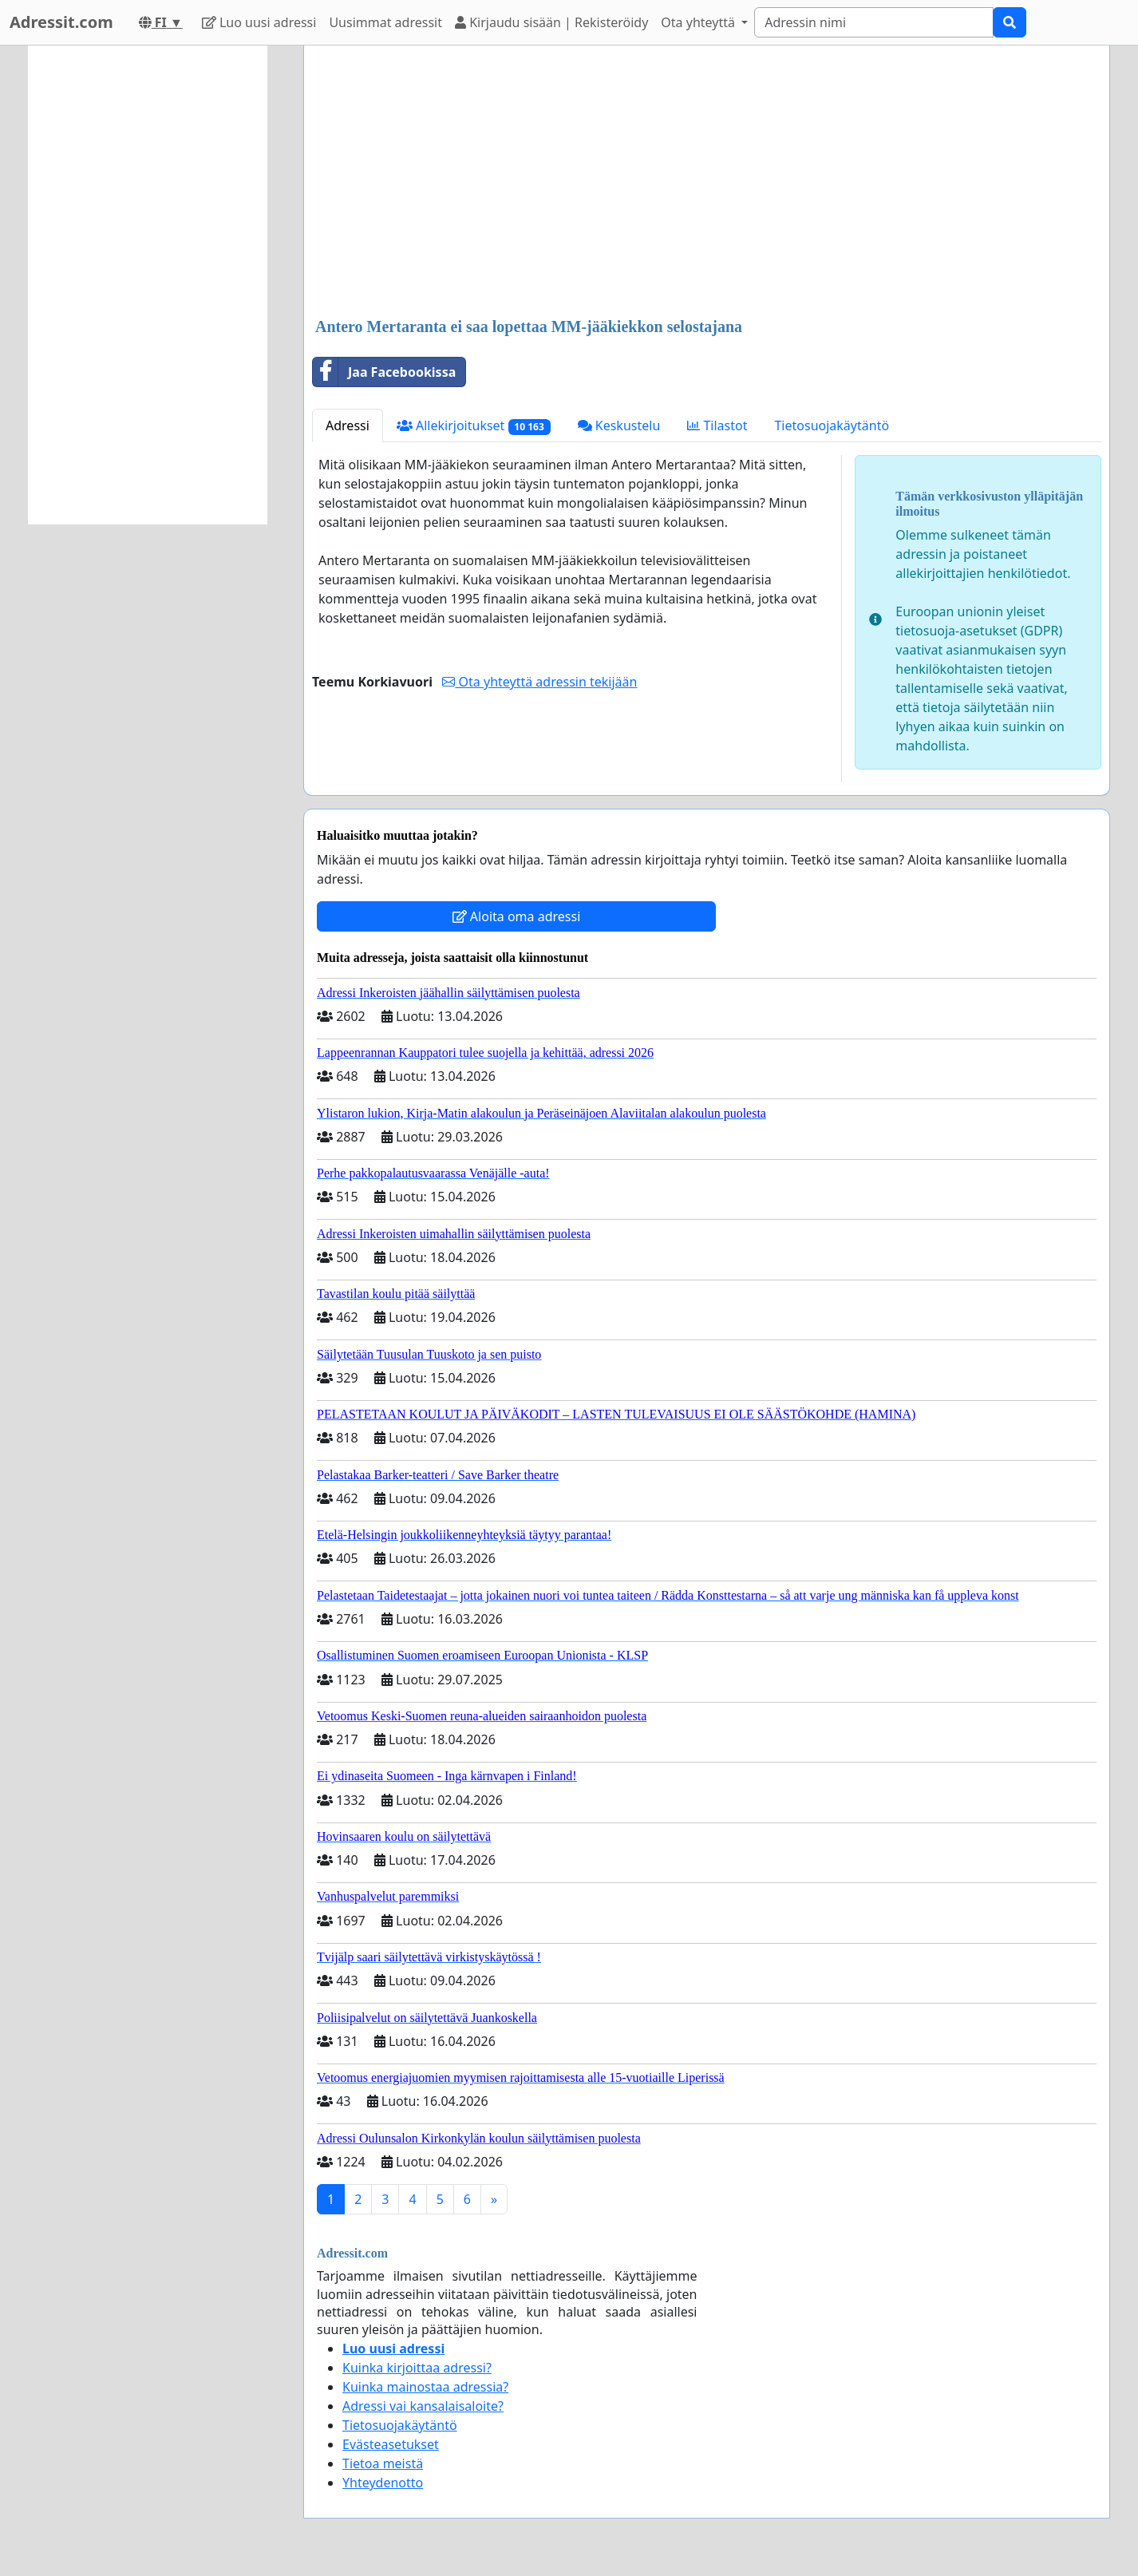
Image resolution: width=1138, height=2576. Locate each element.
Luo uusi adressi (259, 22)
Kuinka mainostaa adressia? (425, 2387)
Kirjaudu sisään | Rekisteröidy (551, 22)
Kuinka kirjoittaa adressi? (417, 2367)
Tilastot (717, 425)
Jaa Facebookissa (384, 372)
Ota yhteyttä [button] (699, 22)
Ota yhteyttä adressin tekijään (539, 681)
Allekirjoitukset (474, 426)
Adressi (347, 425)
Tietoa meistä (382, 2463)
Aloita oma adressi (516, 916)
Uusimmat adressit (385, 22)
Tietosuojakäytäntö (831, 425)
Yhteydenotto (382, 2482)
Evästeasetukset (390, 2444)
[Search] (874, 22)
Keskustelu (619, 425)
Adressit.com (61, 22)
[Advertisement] (706, 183)
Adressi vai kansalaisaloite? (423, 2406)
